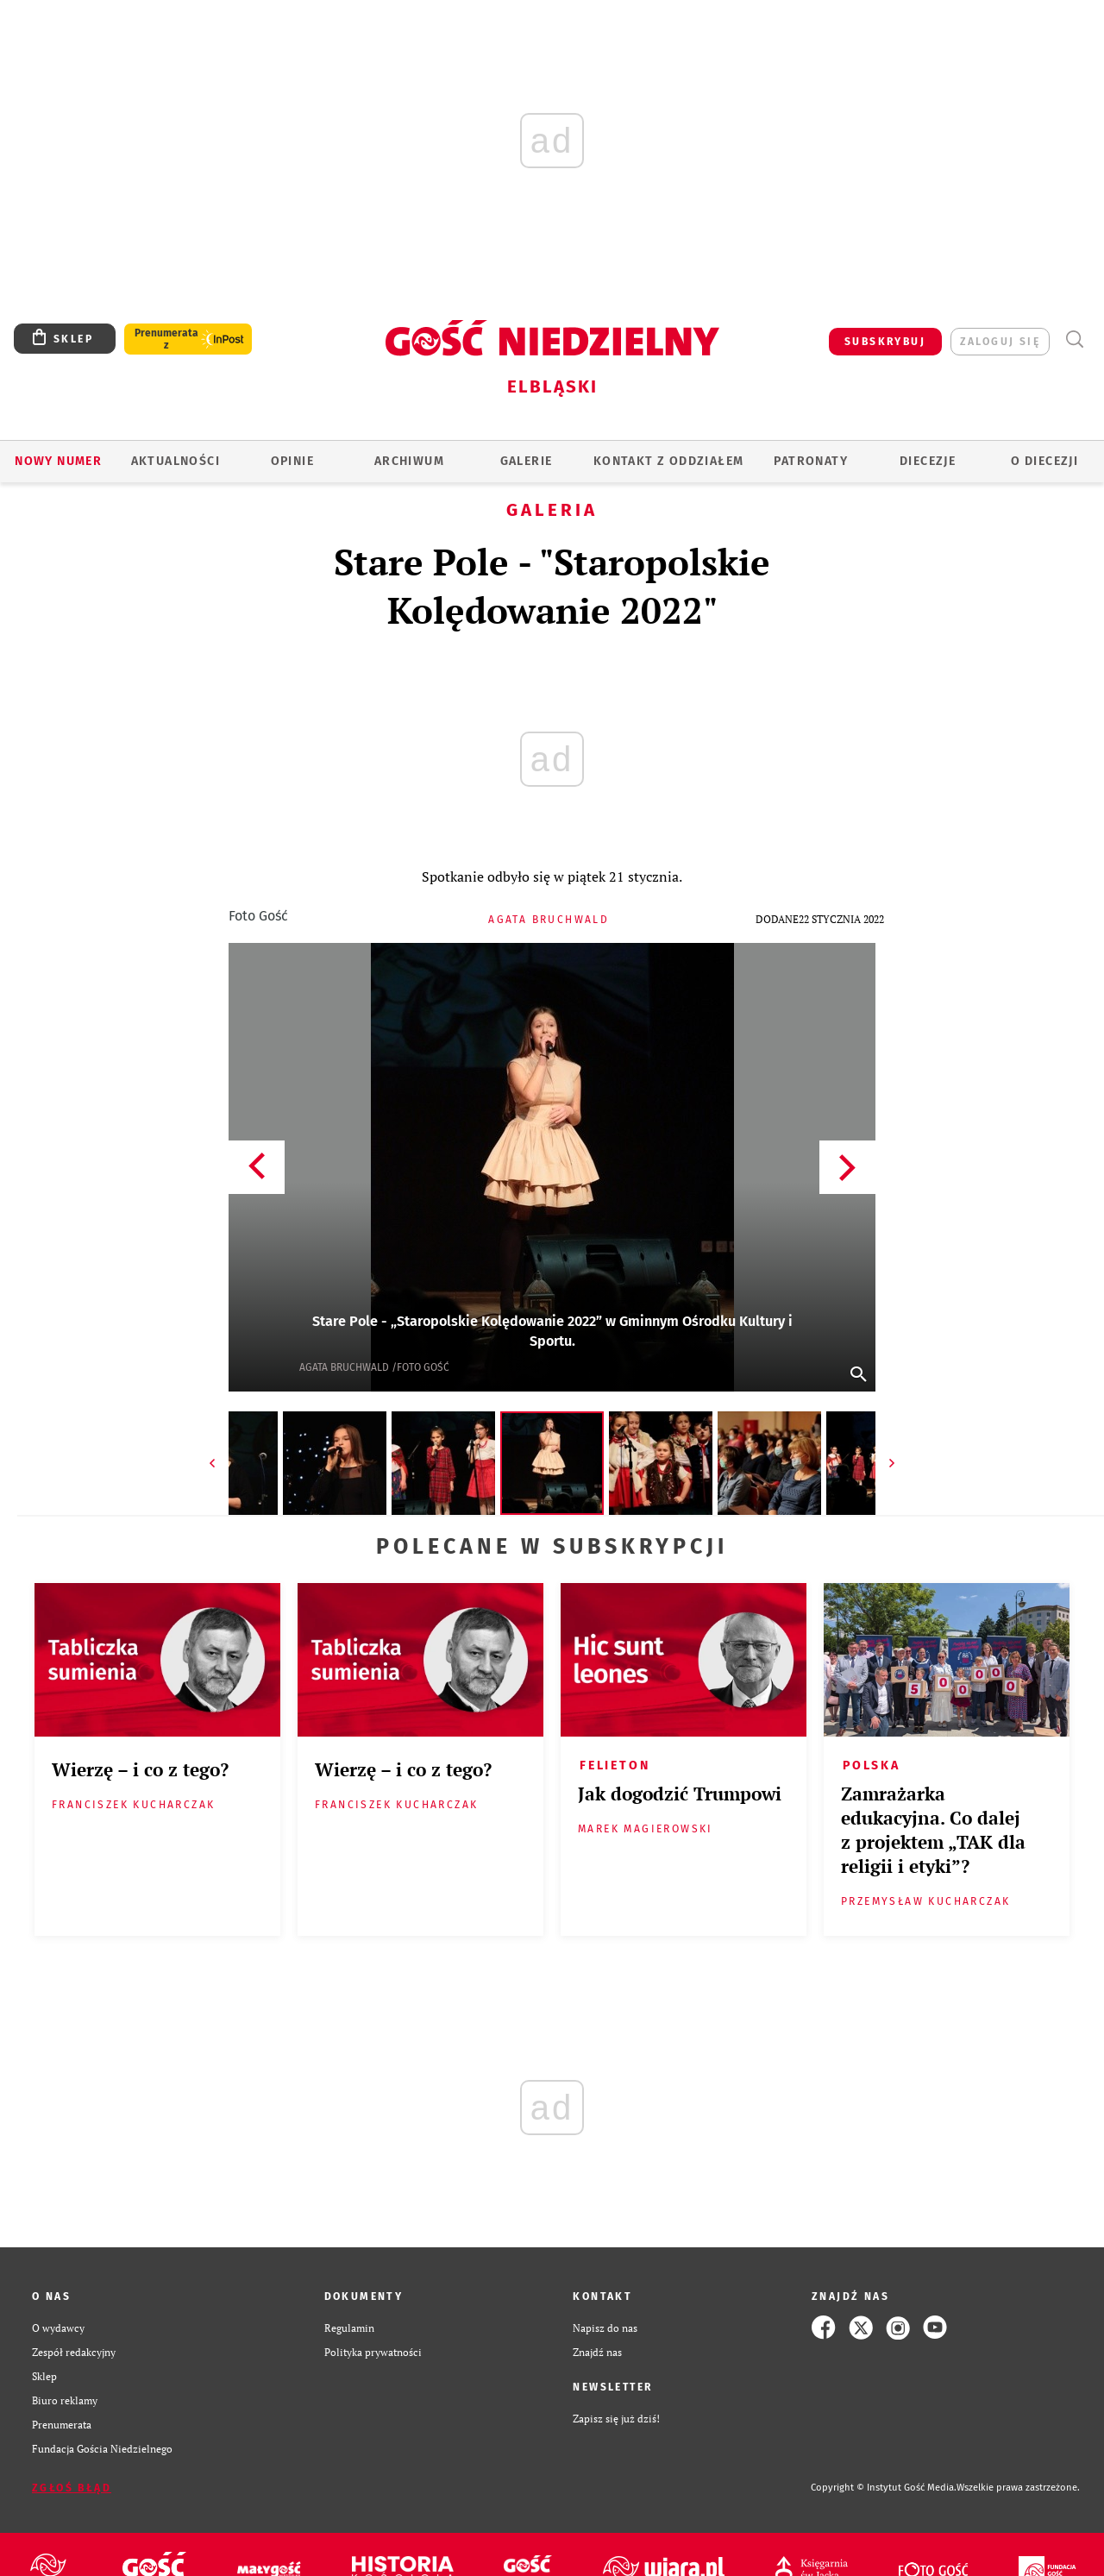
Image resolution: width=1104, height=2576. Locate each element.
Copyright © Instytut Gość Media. (884, 2487)
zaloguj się (1000, 342)
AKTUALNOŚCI (175, 461)
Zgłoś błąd (71, 2488)
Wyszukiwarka (1074, 339)
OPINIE (292, 461)
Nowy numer (58, 461)
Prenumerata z (166, 339)
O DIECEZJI (1044, 461)
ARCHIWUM (409, 461)
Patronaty (811, 461)
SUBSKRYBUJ (884, 342)
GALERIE (526, 461)
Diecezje (928, 461)
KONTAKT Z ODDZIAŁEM (668, 461)
